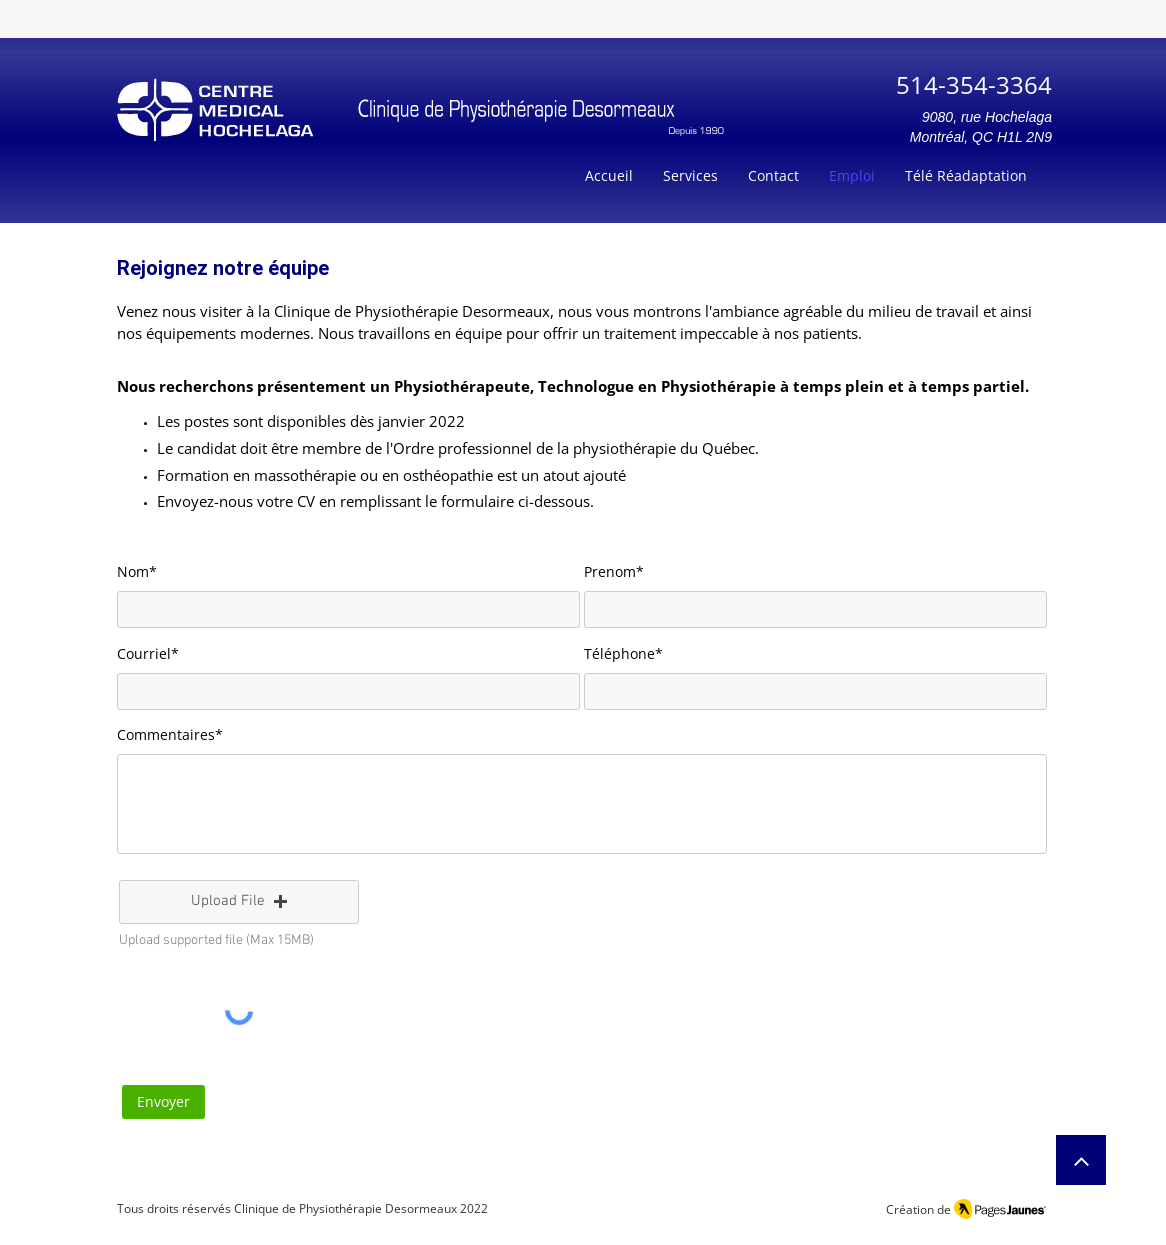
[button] (239, 902)
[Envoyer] (163, 1102)
